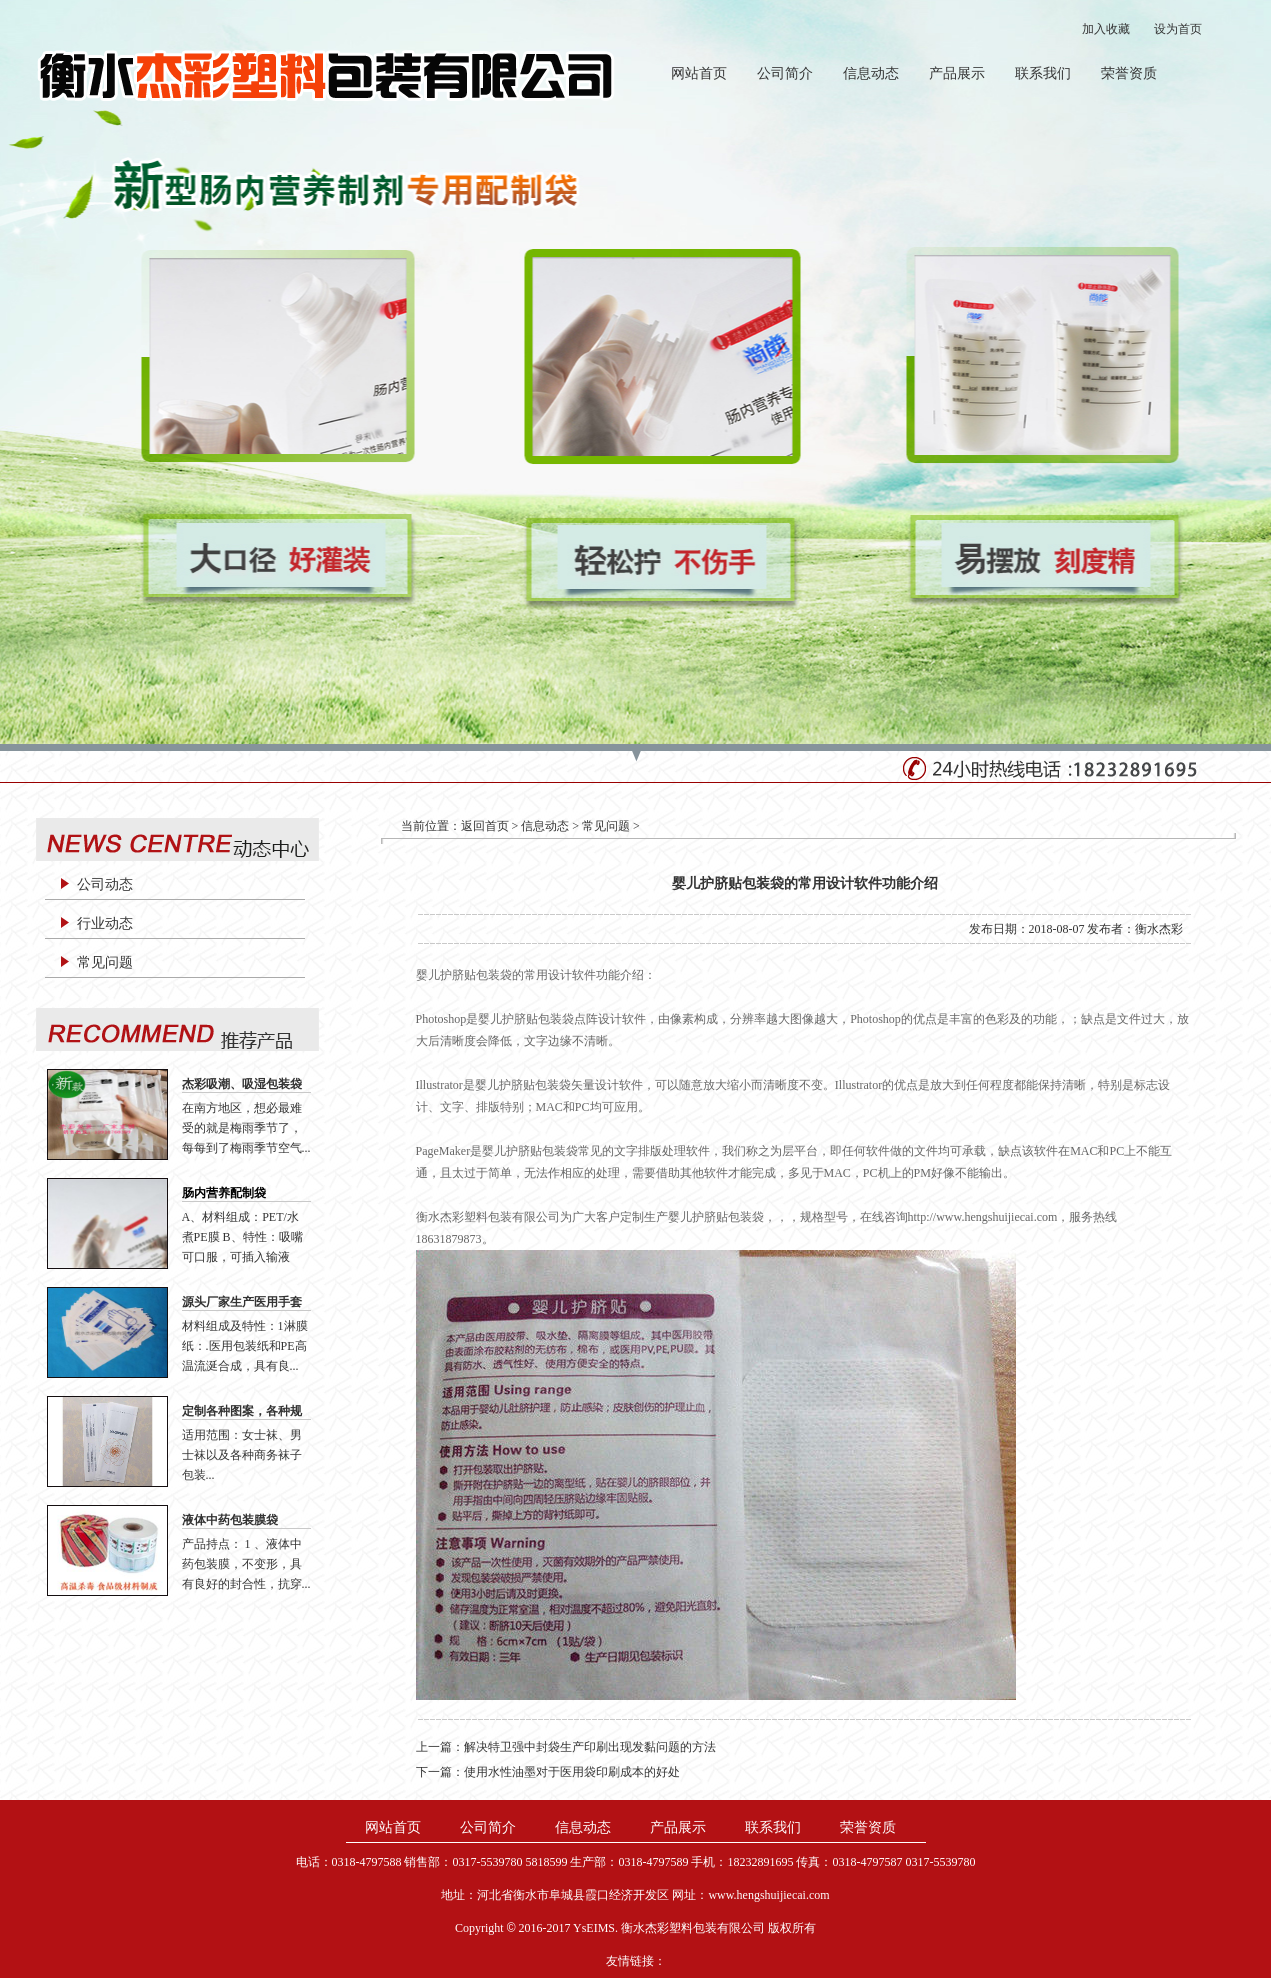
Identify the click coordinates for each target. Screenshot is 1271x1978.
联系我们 (1043, 73)
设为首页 (1178, 29)
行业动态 (105, 923)
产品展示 (957, 73)
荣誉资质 (1129, 73)
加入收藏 (1106, 29)
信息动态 (871, 73)
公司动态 (105, 884)
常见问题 (105, 962)
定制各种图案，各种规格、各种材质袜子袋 (242, 1412)
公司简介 (785, 73)
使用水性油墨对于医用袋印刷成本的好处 (572, 1772)
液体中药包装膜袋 (230, 1520)
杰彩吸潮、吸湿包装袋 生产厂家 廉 (242, 1085)
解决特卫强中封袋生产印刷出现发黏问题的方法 (590, 1747)
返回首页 (485, 826)
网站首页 (699, 73)
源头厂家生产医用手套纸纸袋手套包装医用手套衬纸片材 (242, 1303)
